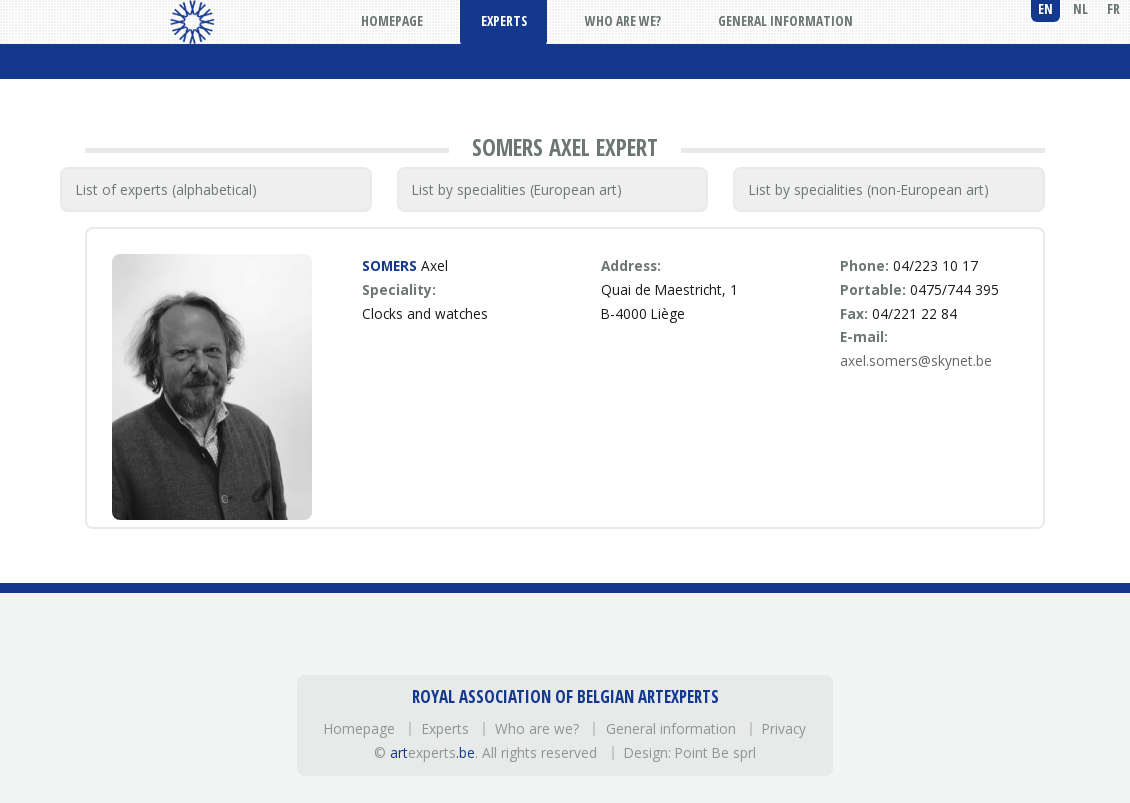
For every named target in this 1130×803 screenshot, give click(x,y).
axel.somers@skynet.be (916, 360)
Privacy (784, 728)
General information (671, 728)
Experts (445, 728)
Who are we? (537, 728)
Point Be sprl (715, 752)
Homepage (359, 728)
